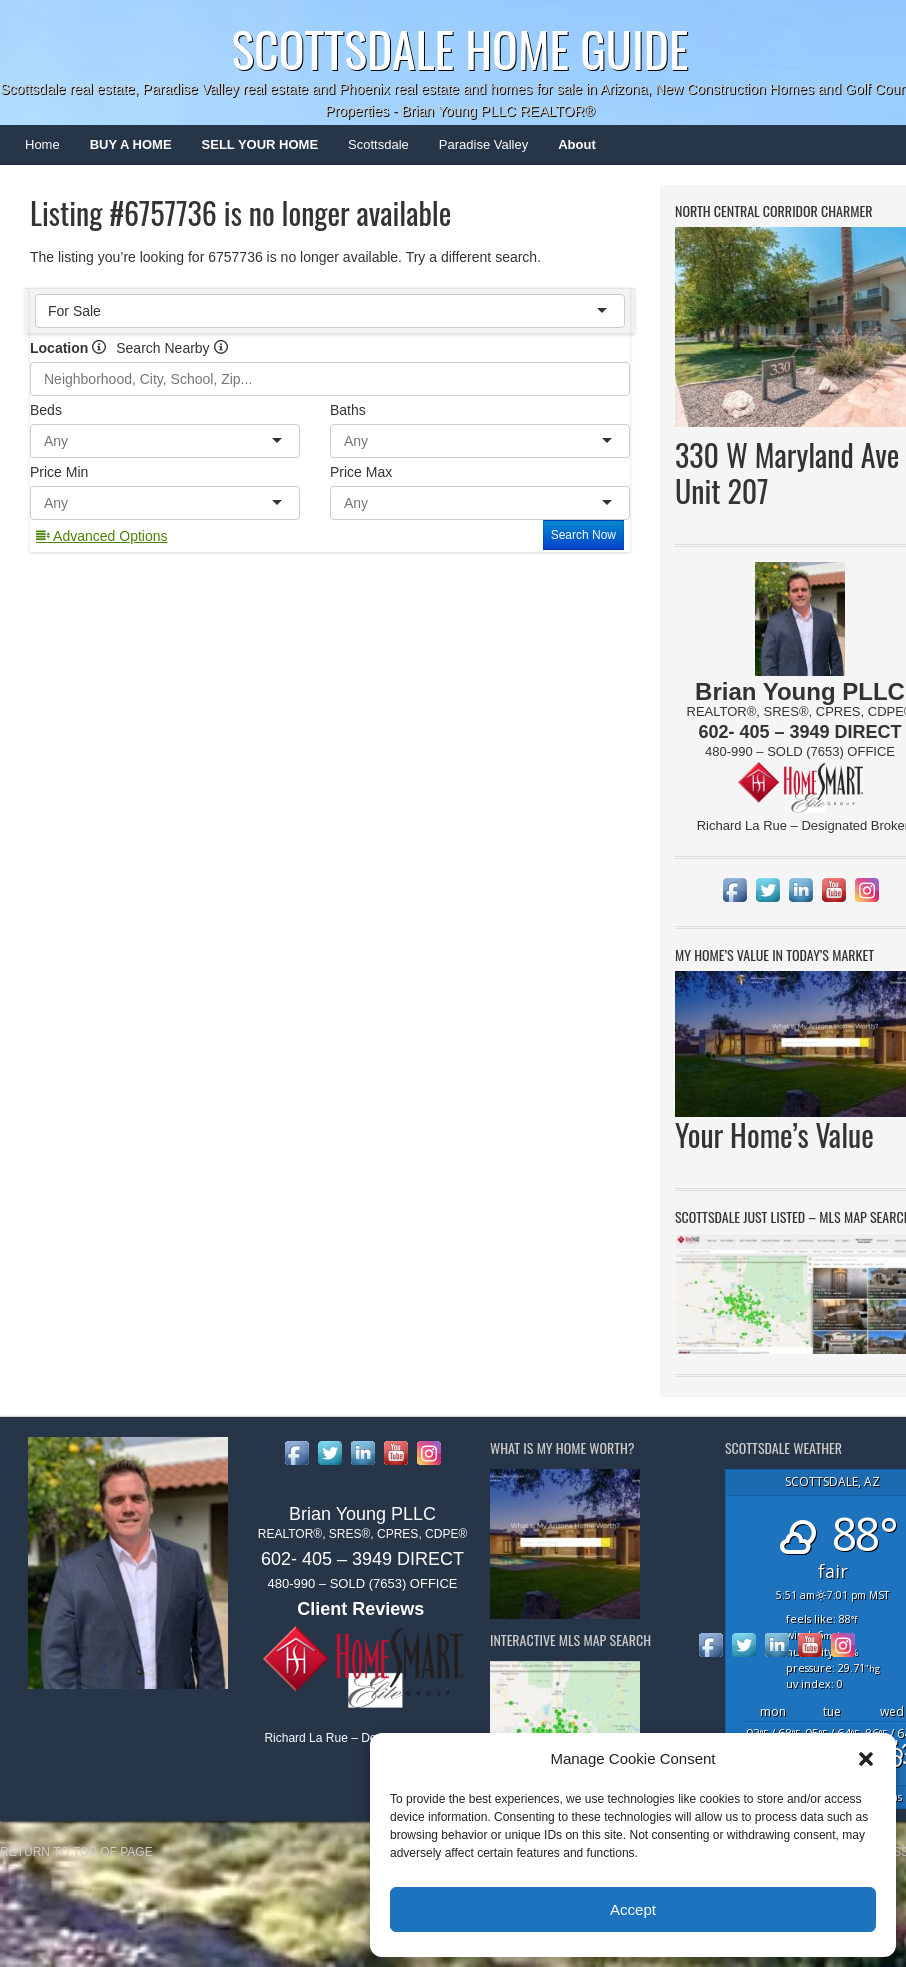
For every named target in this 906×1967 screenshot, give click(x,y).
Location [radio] (68, 348)
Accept (633, 1909)
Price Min (59, 472)
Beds (46, 410)
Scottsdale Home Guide (459, 48)
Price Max (361, 472)
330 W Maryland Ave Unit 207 (787, 472)
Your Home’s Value (774, 1134)
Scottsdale (371, 151)
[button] (866, 1759)
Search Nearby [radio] (171, 348)
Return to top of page (76, 1852)
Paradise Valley (476, 151)
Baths (348, 410)
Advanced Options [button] (102, 536)
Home (42, 144)
